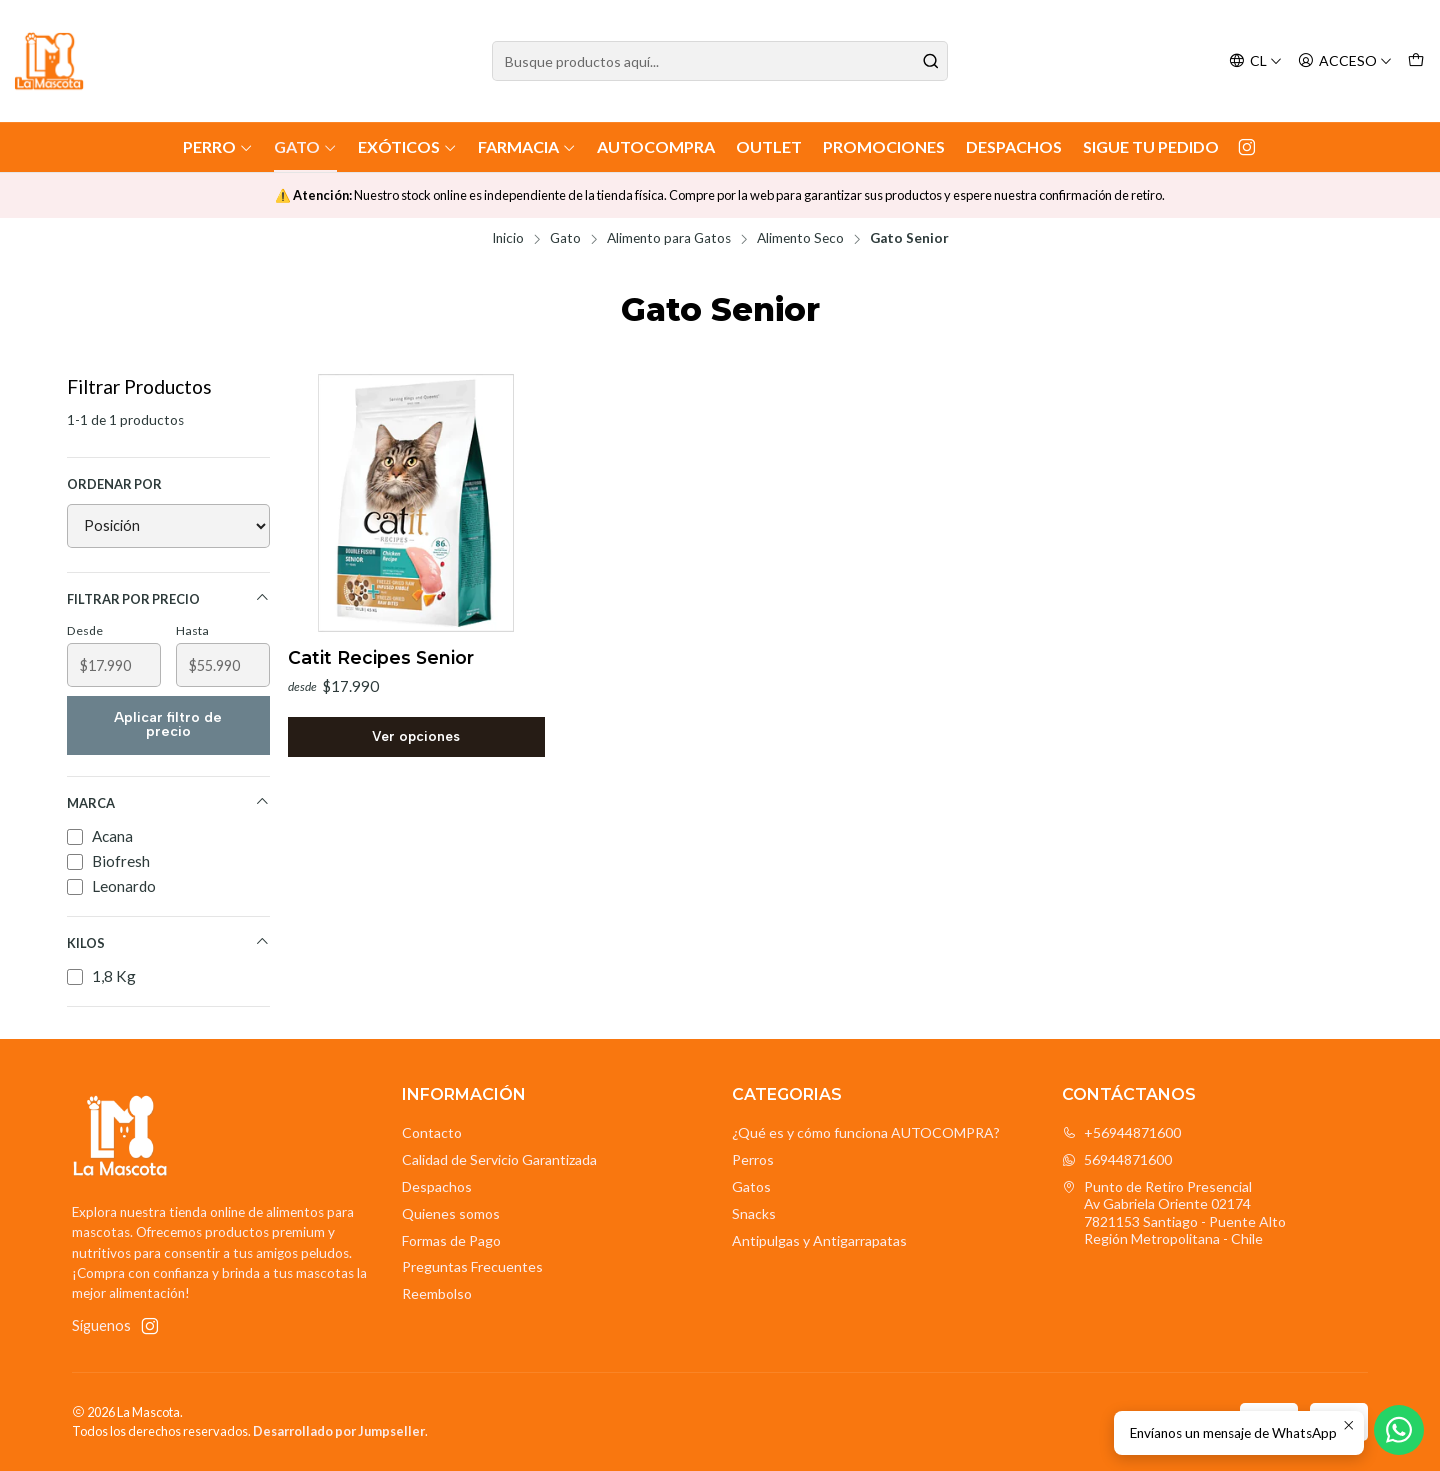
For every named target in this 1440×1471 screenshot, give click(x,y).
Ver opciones (416, 736)
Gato (305, 146)
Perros (753, 1159)
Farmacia (527, 146)
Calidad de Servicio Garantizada (499, 1159)
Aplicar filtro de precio (168, 724)
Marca (168, 802)
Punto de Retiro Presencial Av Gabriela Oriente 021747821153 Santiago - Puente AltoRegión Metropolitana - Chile (1174, 1213)
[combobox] (720, 61)
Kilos (168, 942)
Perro (218, 146)
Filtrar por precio (168, 598)
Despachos (1014, 146)
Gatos (751, 1186)
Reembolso (437, 1293)
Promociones (884, 146)
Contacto (432, 1132)
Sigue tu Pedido (1151, 146)
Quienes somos (451, 1213)
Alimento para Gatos (669, 239)
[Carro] (1416, 61)
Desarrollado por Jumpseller (339, 1431)
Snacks (754, 1213)
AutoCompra (656, 146)
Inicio (508, 239)
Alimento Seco (800, 239)
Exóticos (407, 146)
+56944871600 (1121, 1132)
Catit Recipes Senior (381, 657)
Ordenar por (114, 484)
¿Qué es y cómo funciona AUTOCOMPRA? (866, 1132)
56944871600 (1117, 1159)
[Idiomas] (1255, 61)
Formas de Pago (451, 1240)
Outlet (769, 146)
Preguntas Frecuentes (472, 1266)
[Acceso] (1345, 61)
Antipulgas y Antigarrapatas (819, 1240)
